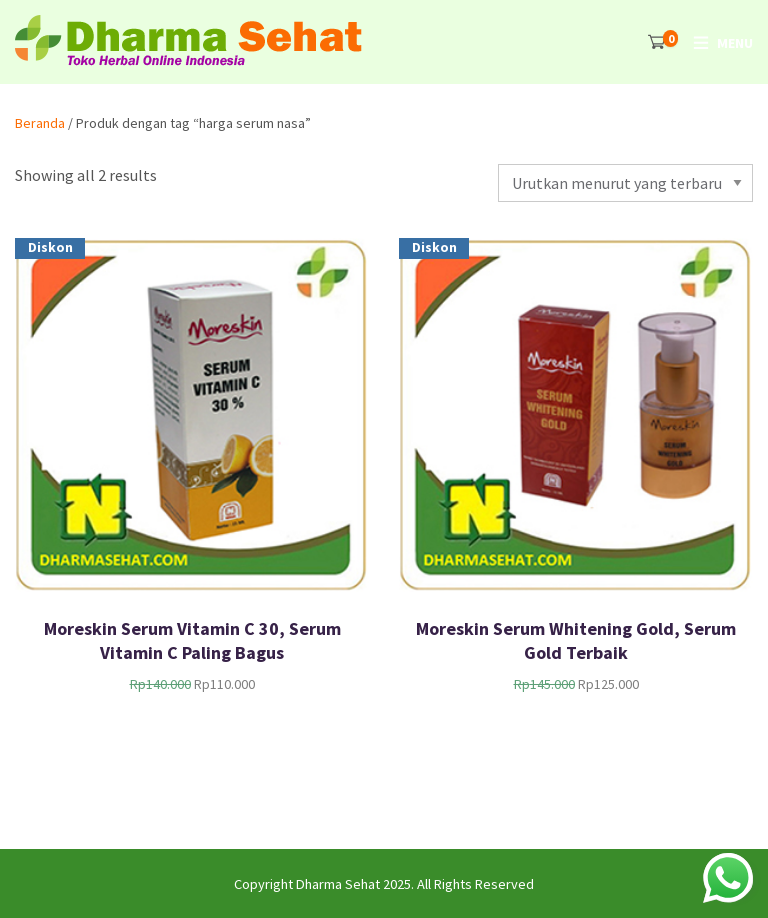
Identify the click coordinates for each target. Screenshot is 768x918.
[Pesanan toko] (625, 183)
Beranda (40, 123)
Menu (735, 43)
